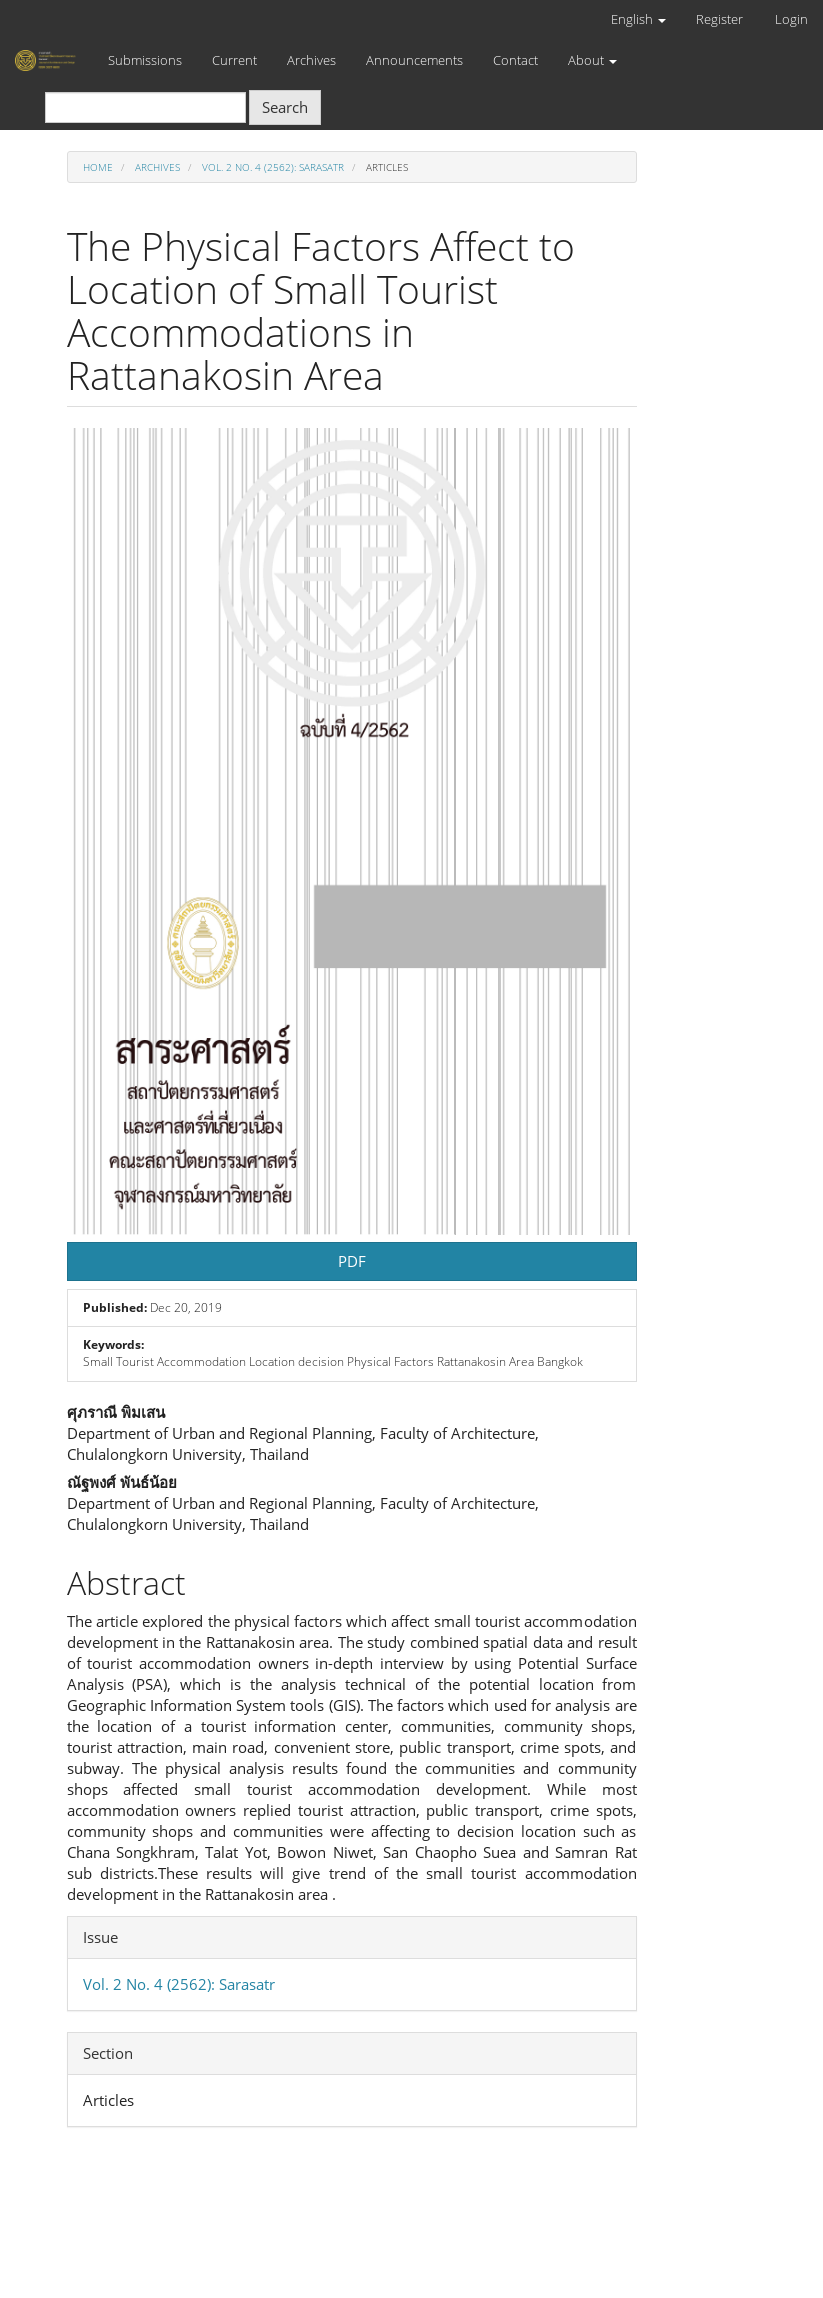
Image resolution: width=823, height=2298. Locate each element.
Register (719, 19)
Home (98, 167)
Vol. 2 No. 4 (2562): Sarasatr (273, 167)
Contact (515, 60)
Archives (311, 60)
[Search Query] (145, 107)
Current (234, 60)
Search (285, 107)
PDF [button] (352, 1261)
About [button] (592, 60)
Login (791, 19)
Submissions (145, 60)
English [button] (638, 19)
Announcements (414, 60)
